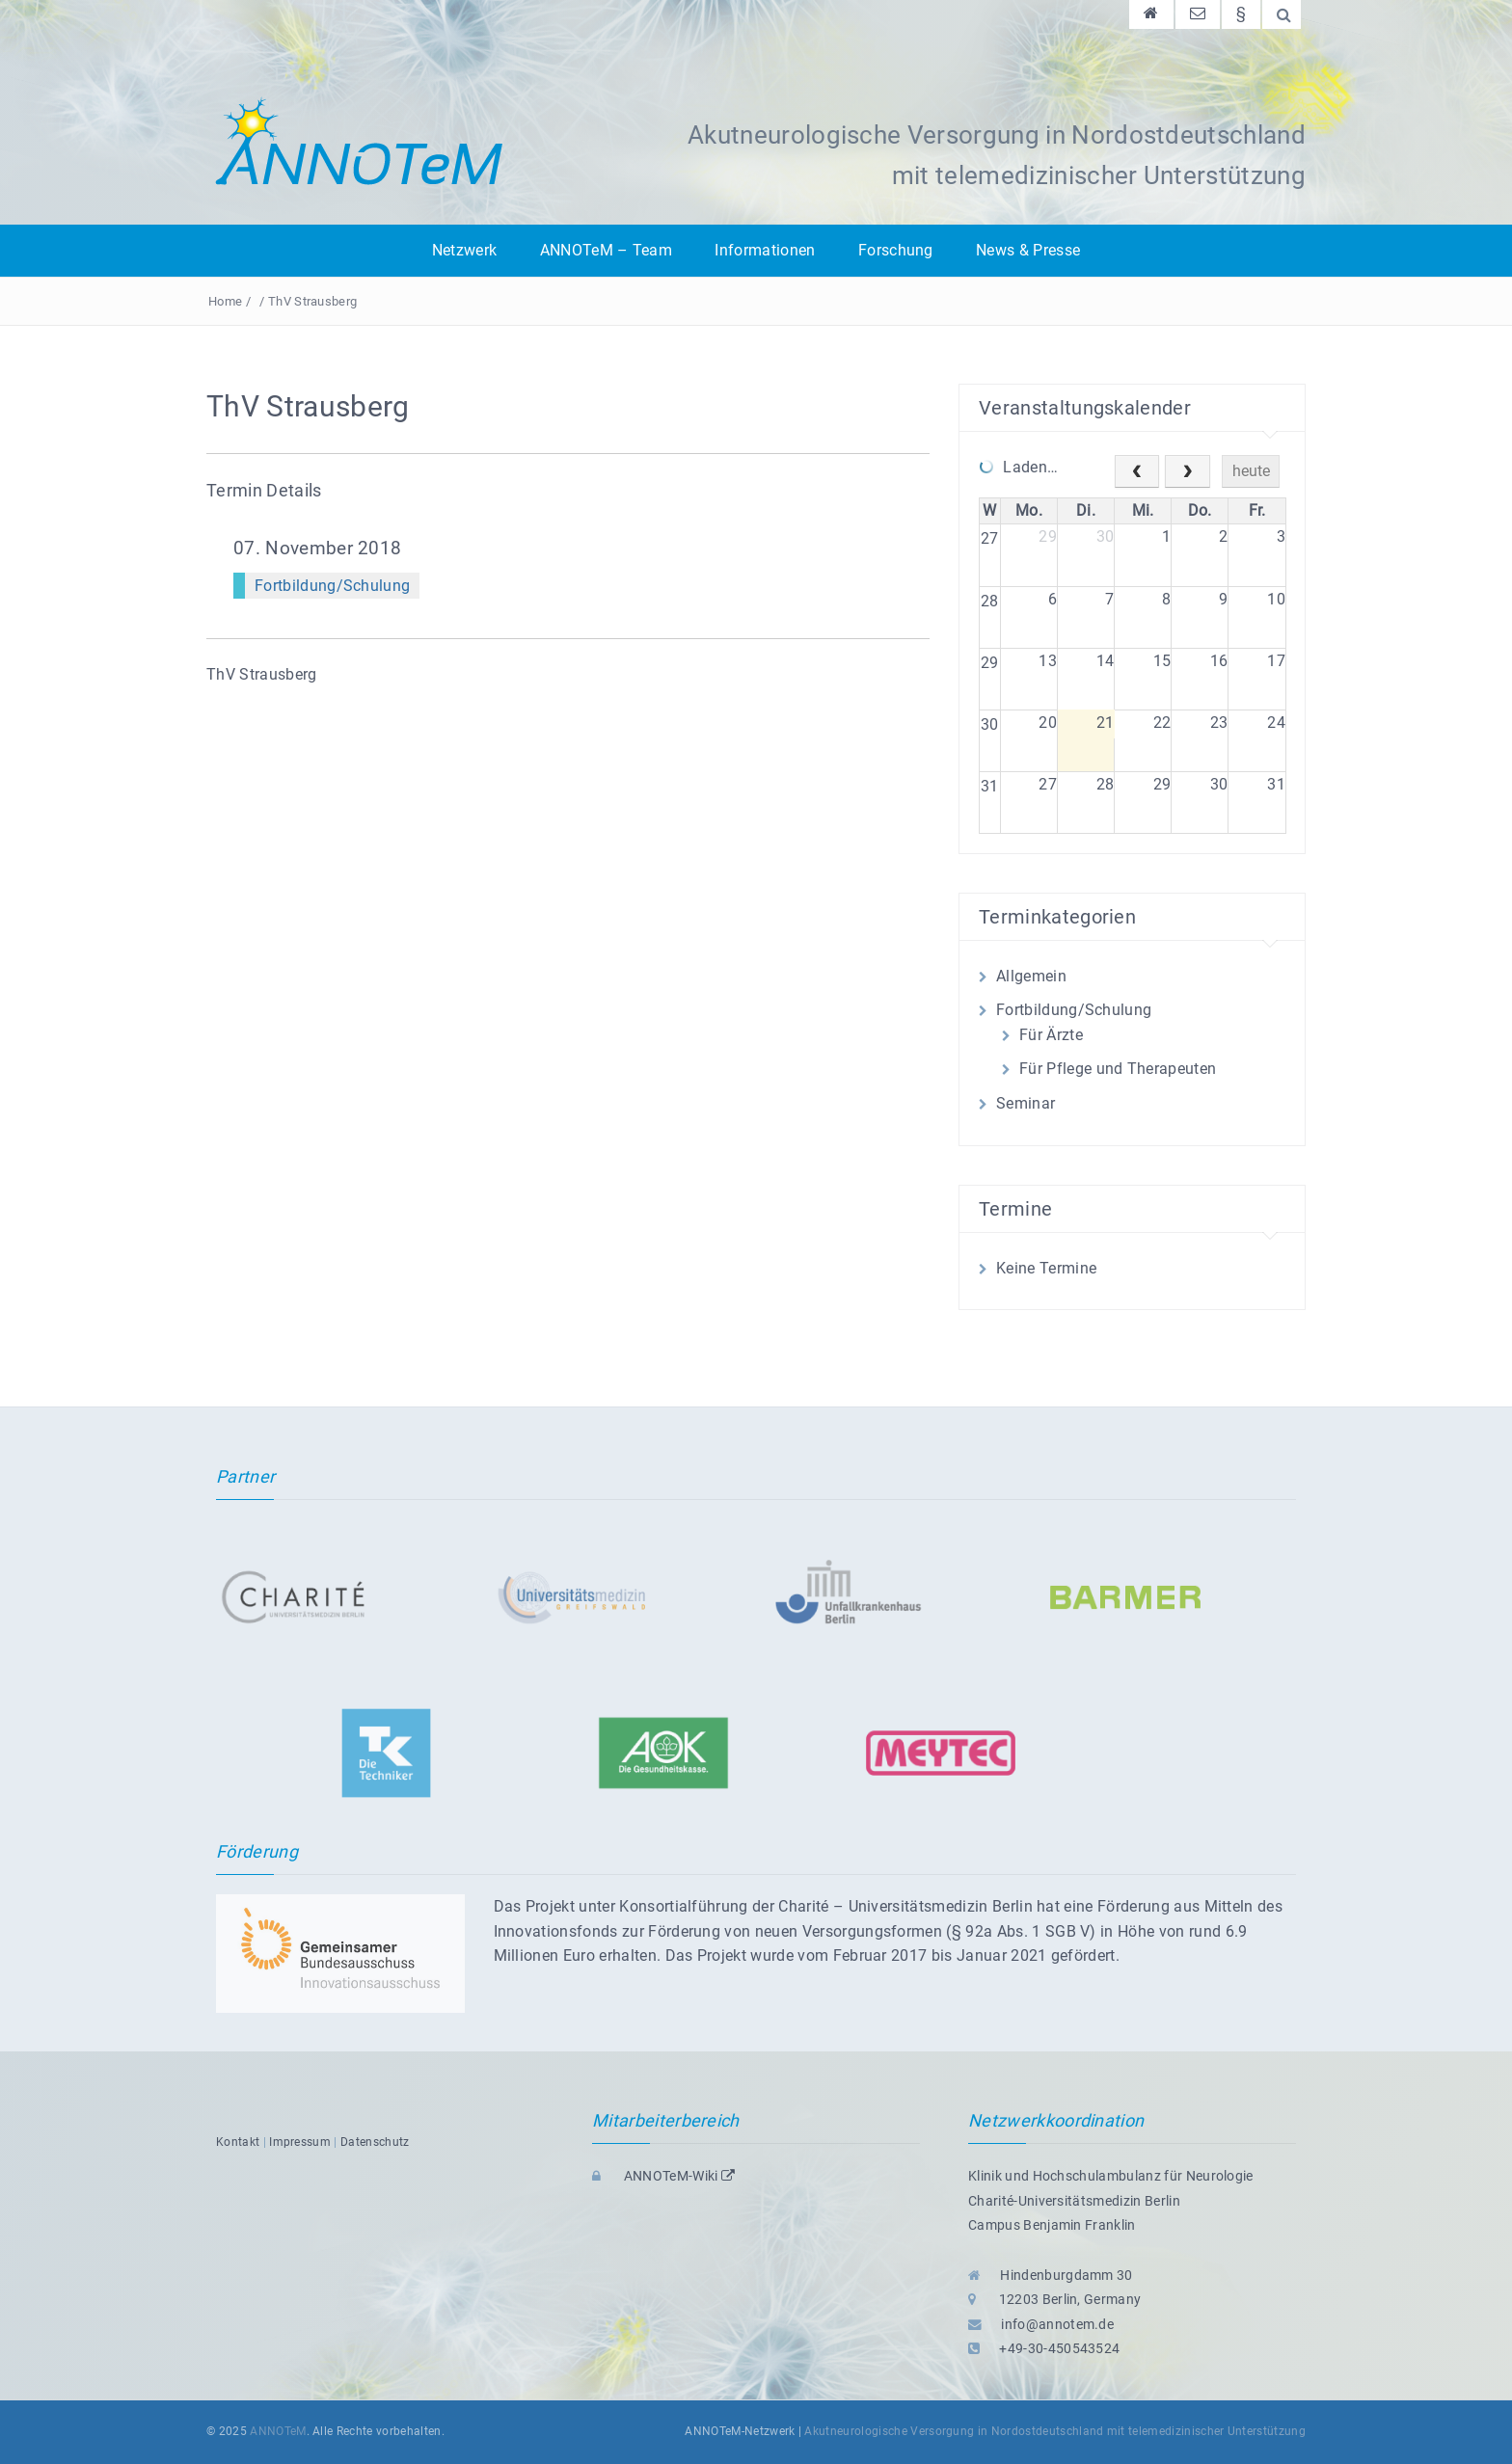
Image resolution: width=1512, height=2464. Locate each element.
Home (225, 301)
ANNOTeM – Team (606, 250)
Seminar (1025, 1103)
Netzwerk (465, 250)
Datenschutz (375, 2142)
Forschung (895, 250)
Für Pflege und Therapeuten (1117, 1068)
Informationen (765, 250)
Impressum (300, 2142)
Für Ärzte (1051, 1035)
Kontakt (237, 2142)
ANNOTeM (278, 2431)
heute (1251, 471)
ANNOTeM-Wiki (663, 2175)
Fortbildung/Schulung (332, 585)
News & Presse (1028, 250)
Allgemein (1031, 976)
